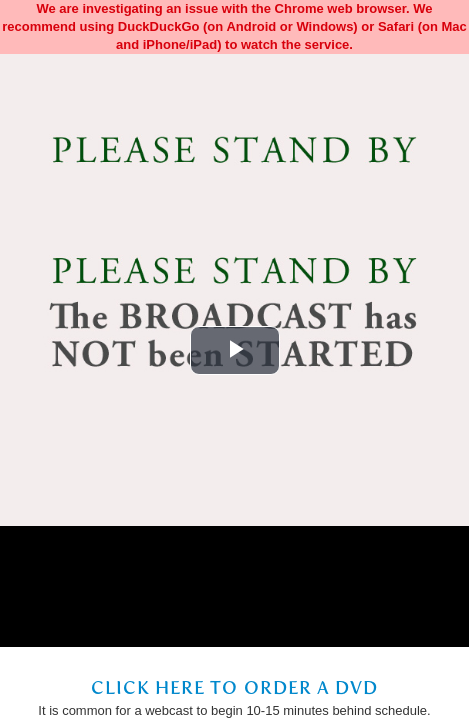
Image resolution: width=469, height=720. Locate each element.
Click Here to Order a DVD (235, 688)
